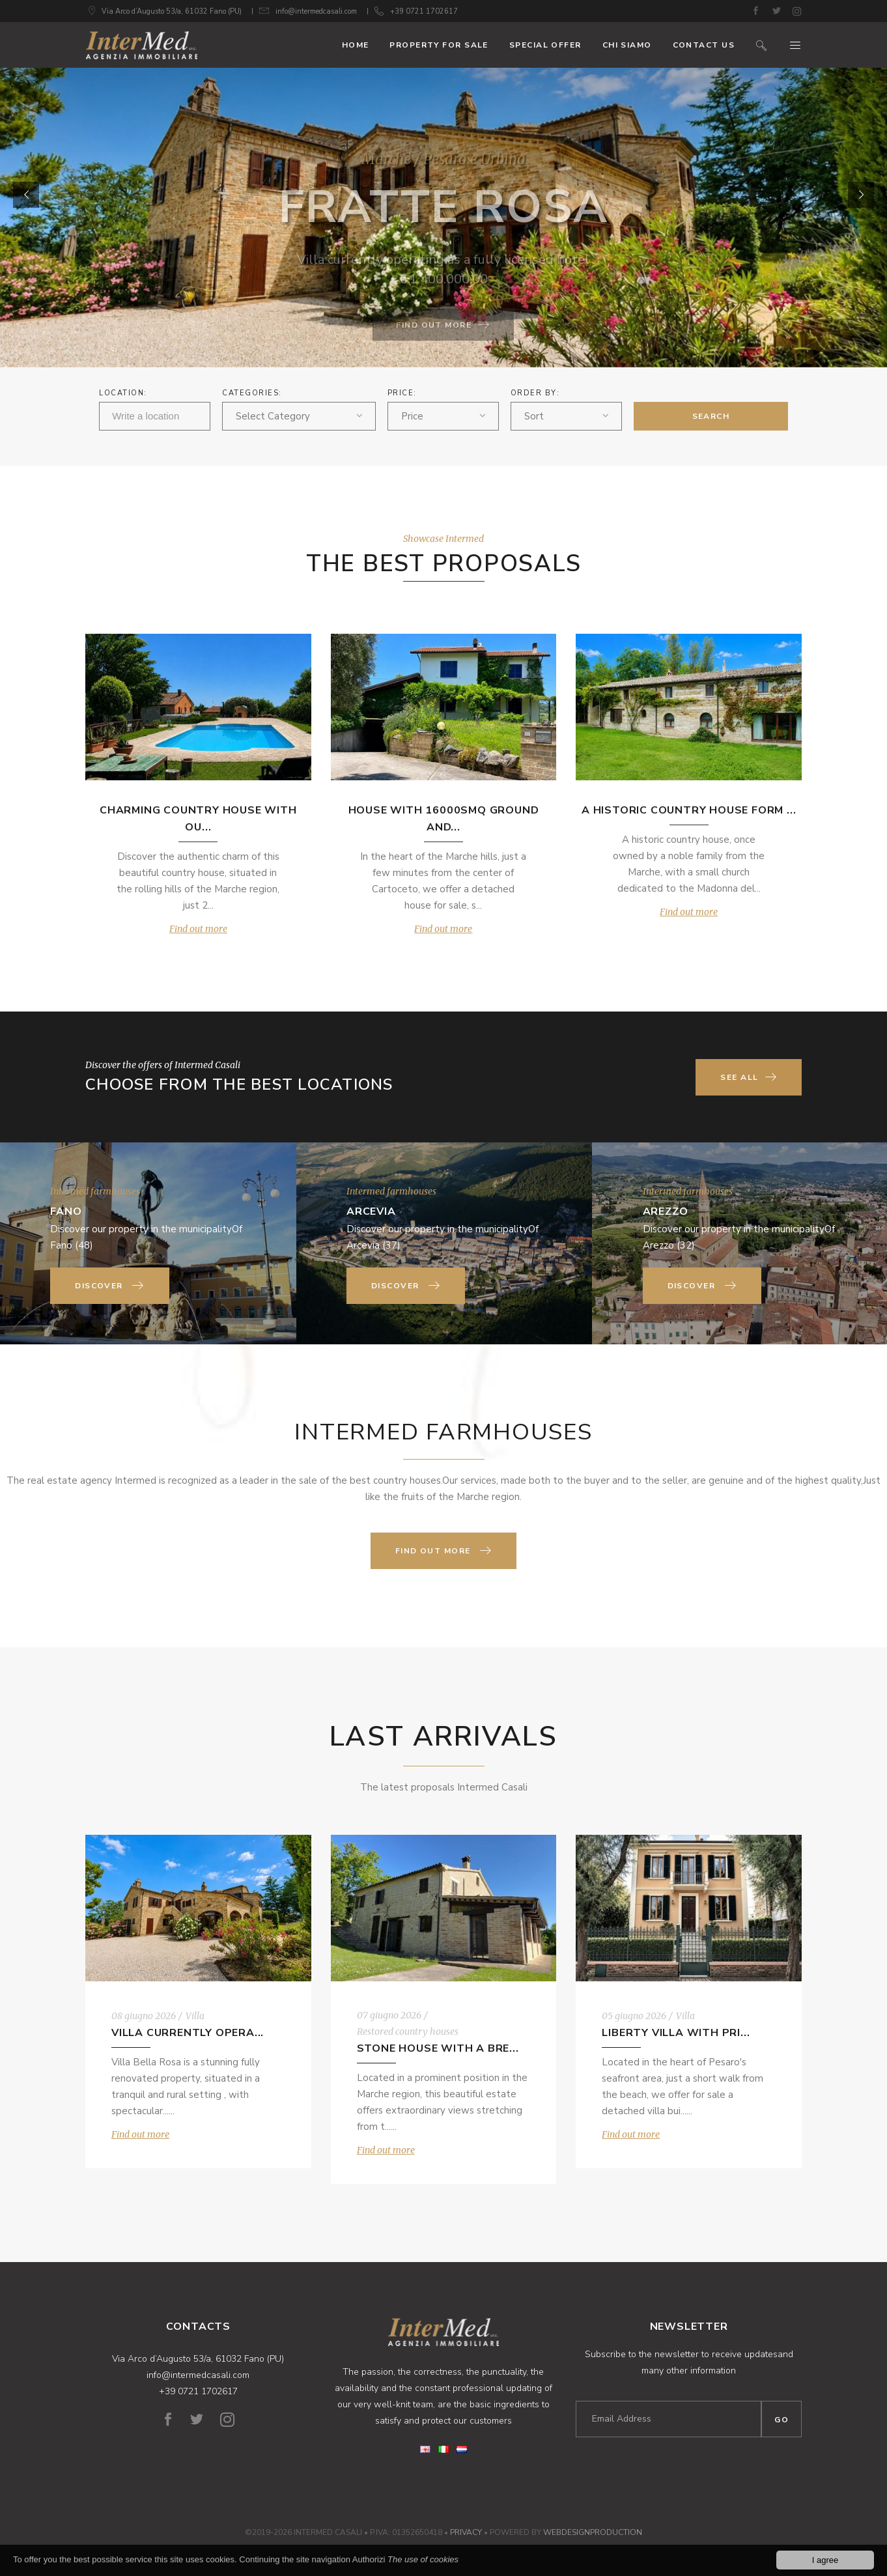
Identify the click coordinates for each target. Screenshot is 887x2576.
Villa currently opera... (187, 2033)
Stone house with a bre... (438, 2048)
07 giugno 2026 (389, 2015)
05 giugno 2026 (634, 2016)
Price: (402, 393)
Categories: (252, 393)
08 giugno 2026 (143, 2016)
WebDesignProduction (592, 2532)
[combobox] (299, 416)
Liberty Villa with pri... (676, 2033)
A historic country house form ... (689, 810)
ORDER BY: (535, 393)
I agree (825, 2560)
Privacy (466, 2532)
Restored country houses (407, 2031)
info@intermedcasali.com (316, 11)
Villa (195, 2016)
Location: (123, 393)
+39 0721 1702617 (424, 11)
